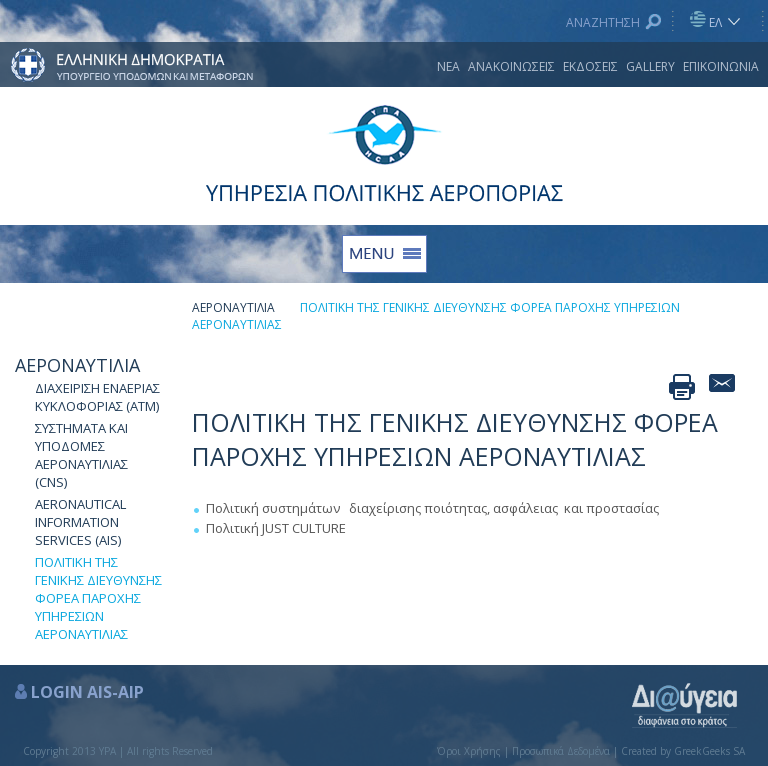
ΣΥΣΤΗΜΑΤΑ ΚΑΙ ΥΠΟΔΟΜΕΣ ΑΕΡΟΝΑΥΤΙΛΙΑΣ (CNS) (81, 455)
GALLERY (650, 66)
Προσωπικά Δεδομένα (561, 751)
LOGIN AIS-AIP (87, 692)
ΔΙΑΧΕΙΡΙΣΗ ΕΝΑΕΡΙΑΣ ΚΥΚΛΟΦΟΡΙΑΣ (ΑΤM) (97, 397)
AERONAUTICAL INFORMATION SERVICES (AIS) (80, 522)
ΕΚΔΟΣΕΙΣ (590, 66)
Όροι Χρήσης (469, 751)
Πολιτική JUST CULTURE (276, 528)
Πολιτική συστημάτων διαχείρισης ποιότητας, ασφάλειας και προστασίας (432, 508)
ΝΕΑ (448, 66)
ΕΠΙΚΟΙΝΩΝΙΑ (721, 66)
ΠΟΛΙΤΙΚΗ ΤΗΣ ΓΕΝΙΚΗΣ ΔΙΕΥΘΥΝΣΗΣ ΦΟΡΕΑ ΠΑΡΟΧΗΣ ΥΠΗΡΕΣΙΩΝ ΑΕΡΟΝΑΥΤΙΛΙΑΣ (98, 598)
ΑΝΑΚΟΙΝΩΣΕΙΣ (511, 66)
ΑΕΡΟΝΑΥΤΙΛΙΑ (77, 365)
